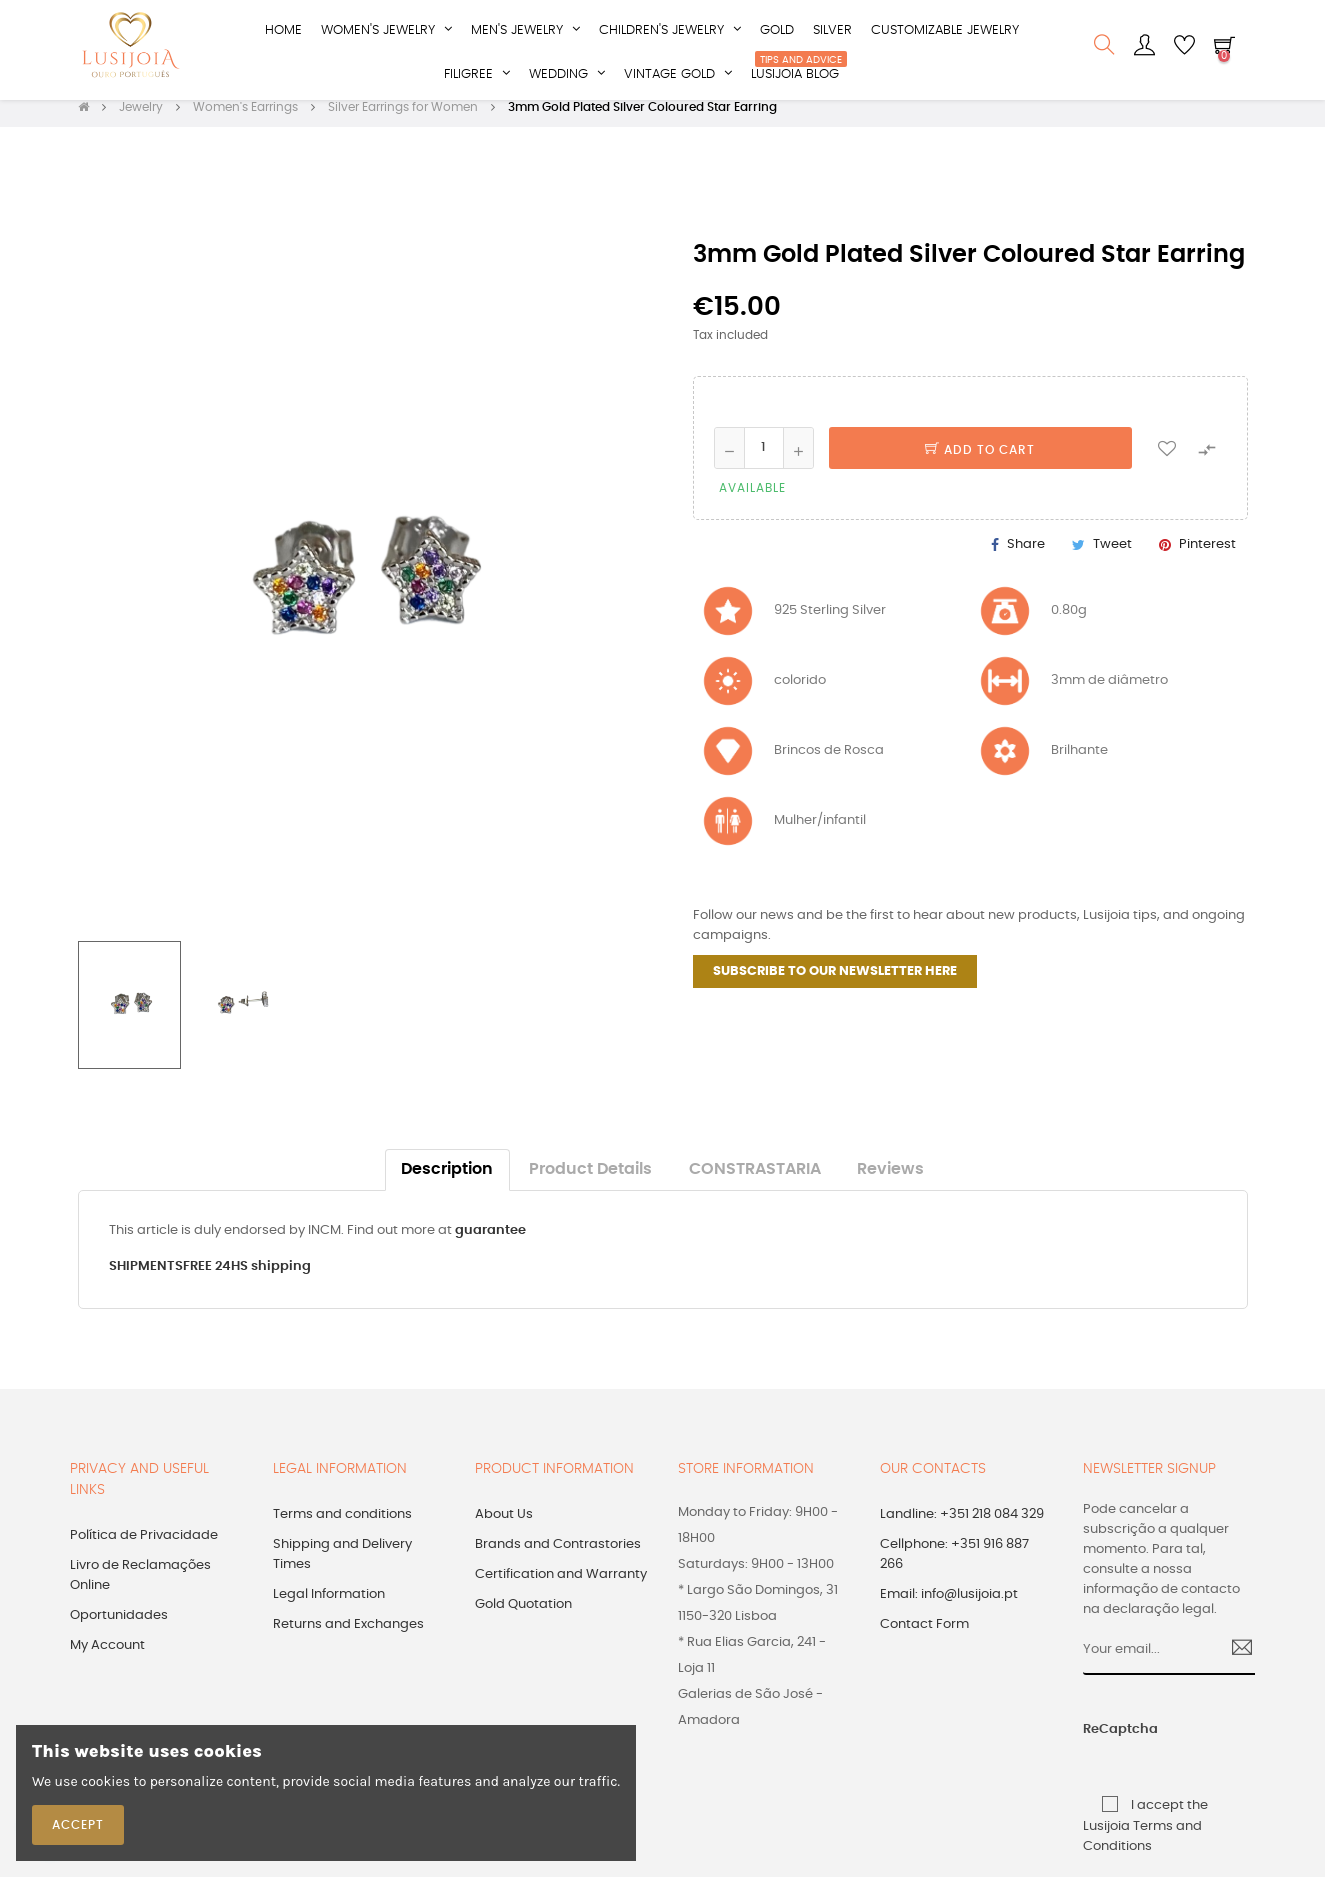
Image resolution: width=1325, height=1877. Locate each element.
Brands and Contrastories (558, 1556)
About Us (504, 1526)
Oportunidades (119, 1627)
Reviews (890, 1182)
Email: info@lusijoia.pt (949, 1606)
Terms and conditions (342, 1526)
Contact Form (924, 1636)
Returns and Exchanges (348, 1636)
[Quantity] (764, 460)
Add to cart (980, 462)
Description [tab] (447, 1182)
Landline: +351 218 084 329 (962, 1526)
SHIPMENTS (146, 1279)
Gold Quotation (523, 1616)
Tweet (1112, 556)
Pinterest (1207, 556)
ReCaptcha (1101, 1742)
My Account (107, 1657)
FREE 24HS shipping (247, 1279)
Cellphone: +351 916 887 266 (954, 1566)
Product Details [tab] (590, 1182)
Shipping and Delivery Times (342, 1566)
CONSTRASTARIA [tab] (755, 1182)
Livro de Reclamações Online (140, 1587)
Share (1026, 556)
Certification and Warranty (561, 1586)
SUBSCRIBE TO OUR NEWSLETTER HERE (835, 984)
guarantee (490, 1243)
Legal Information (329, 1606)
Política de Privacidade (144, 1547)
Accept (78, 1825)
